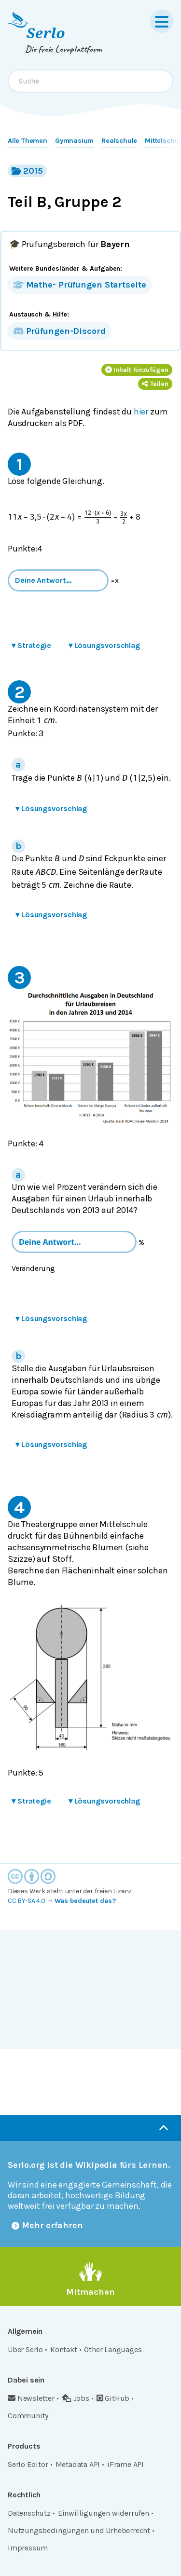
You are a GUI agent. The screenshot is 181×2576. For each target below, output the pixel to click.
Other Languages (112, 2349)
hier (141, 411)
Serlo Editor (28, 2464)
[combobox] (90, 81)
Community (28, 2415)
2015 (27, 170)
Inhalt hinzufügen (137, 370)
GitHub (113, 2398)
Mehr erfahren (47, 2225)
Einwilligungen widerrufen (103, 2513)
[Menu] (161, 21)
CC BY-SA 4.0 (26, 1901)
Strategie (31, 645)
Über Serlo (25, 2349)
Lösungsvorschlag (104, 645)
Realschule (119, 141)
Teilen (155, 384)
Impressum (28, 2547)
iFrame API (125, 2464)
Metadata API (78, 2464)
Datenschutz (29, 2513)
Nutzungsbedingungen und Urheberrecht (79, 2530)
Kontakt (63, 2349)
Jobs (75, 2398)
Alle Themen (27, 141)
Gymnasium (74, 141)
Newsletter (31, 2398)
